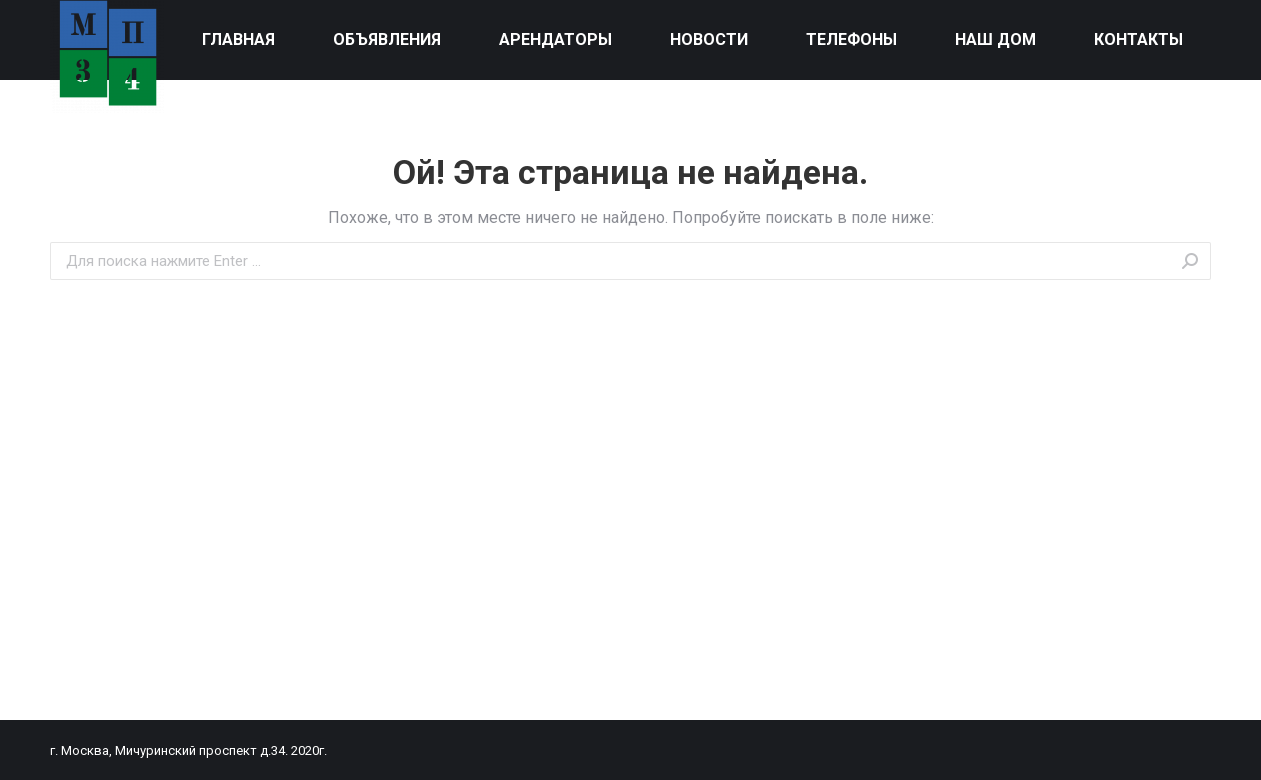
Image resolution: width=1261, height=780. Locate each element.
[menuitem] (239, 40)
